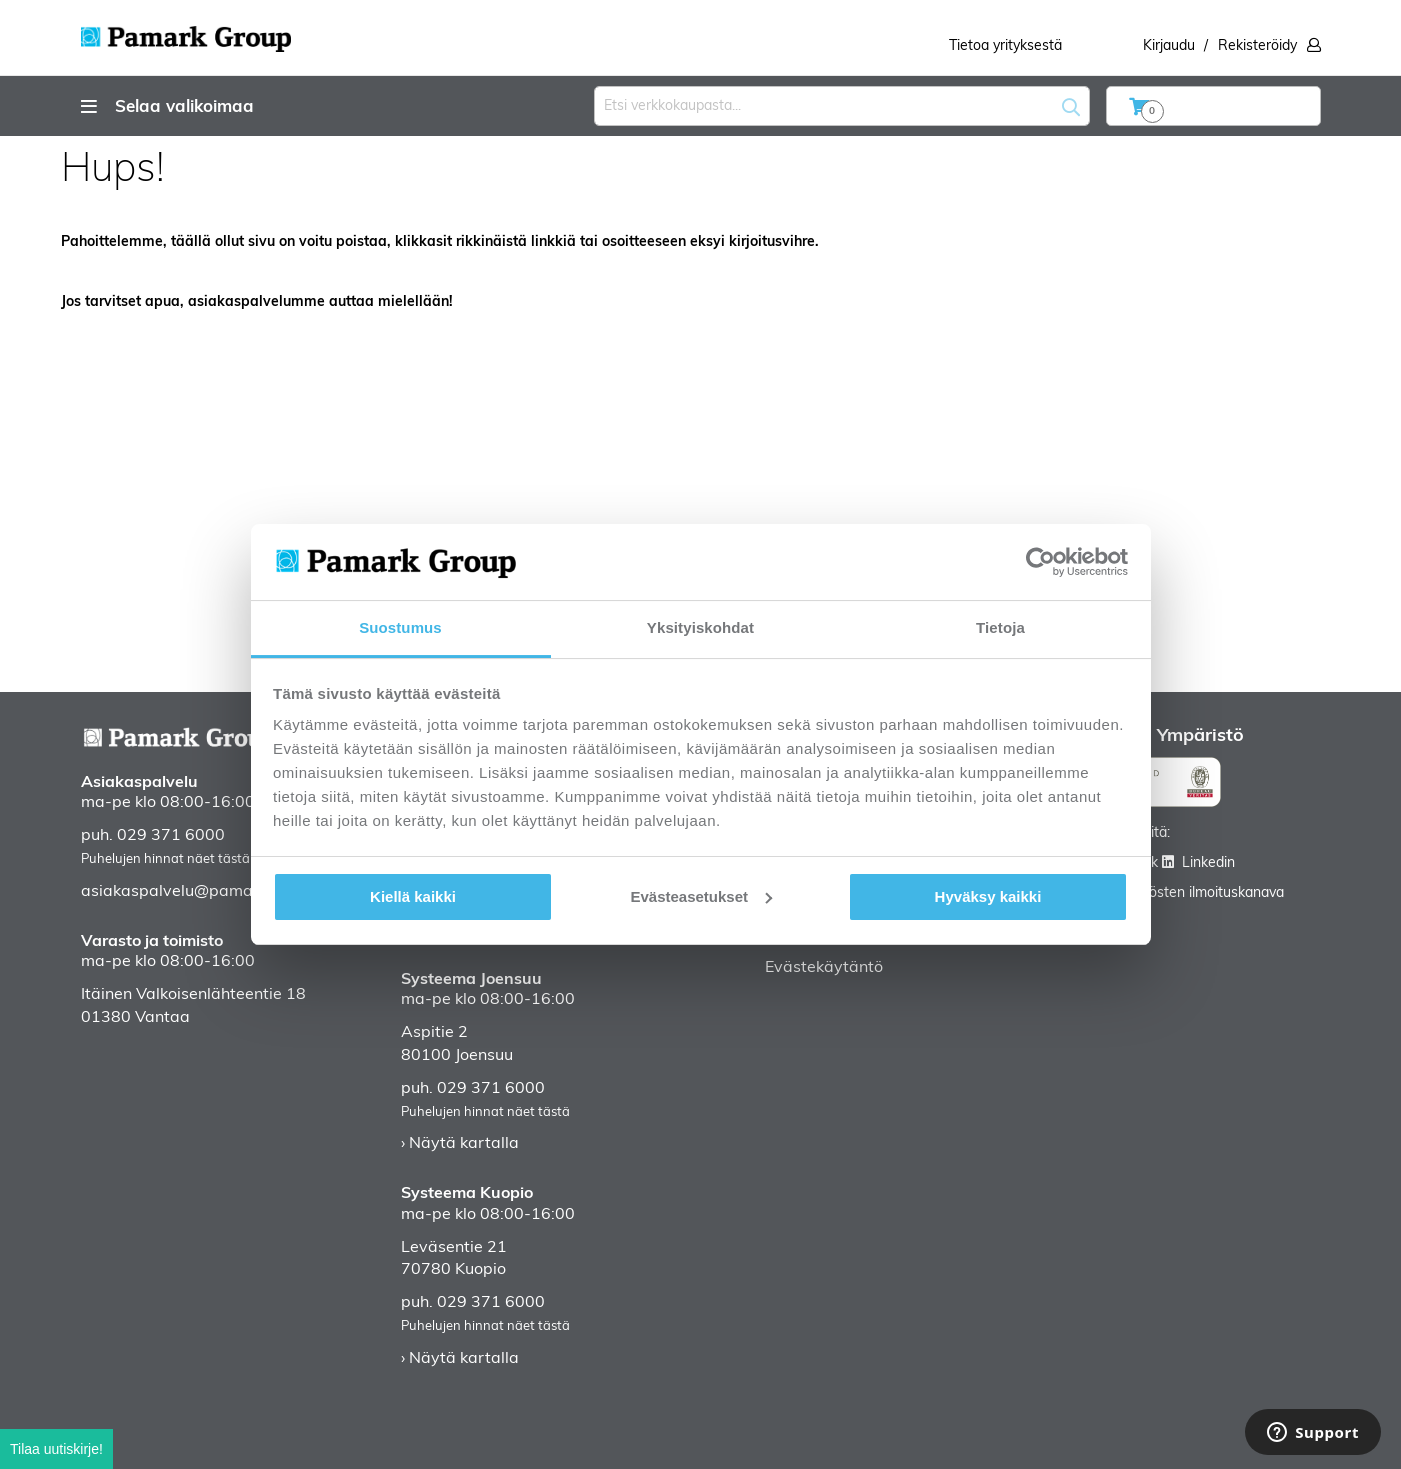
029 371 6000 (171, 836)
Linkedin (1208, 863)
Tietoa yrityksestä (1005, 46)
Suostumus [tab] (400, 627)
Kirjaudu (1169, 46)
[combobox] (842, 106)
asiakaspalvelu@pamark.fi (180, 892)
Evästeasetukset (701, 896)
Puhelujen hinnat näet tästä (165, 859)
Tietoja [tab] (1000, 627)
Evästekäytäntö (824, 968)
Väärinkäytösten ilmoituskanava (1182, 893)
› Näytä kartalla (460, 1144)
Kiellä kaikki (413, 896)
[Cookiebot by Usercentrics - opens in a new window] (1040, 562)
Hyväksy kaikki (988, 896)
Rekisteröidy (1257, 46)
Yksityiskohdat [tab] (700, 627)
